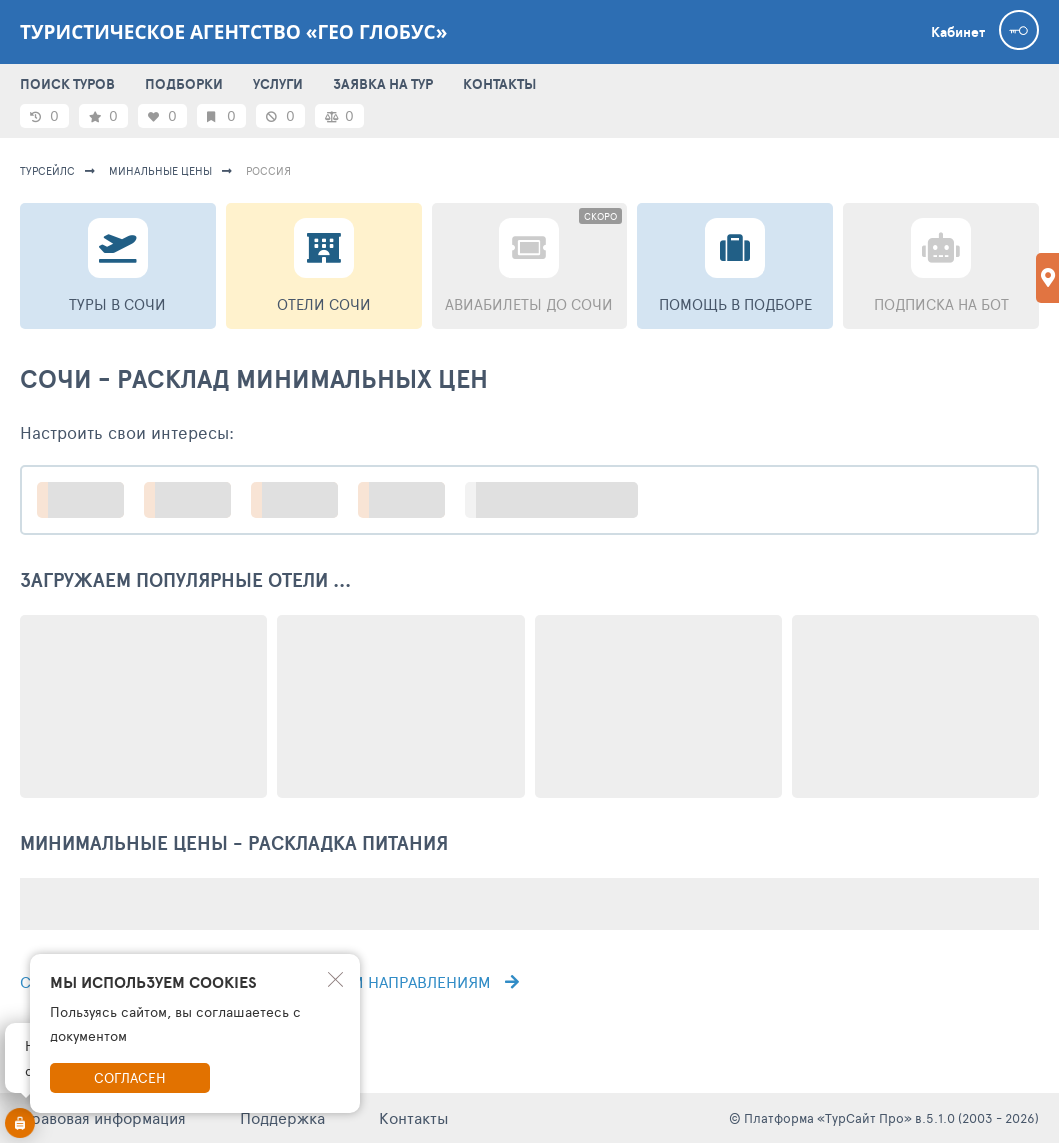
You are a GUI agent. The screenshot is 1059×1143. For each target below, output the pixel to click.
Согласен (130, 1077)
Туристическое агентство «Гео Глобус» (233, 32)
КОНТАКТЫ (499, 84)
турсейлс (47, 170)
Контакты (414, 1117)
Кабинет (958, 32)
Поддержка (282, 1117)
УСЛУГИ (278, 84)
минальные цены (160, 170)
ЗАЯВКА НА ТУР (383, 84)
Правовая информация (103, 1117)
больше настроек (561, 499)
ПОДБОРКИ (184, 84)
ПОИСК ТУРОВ (67, 84)
